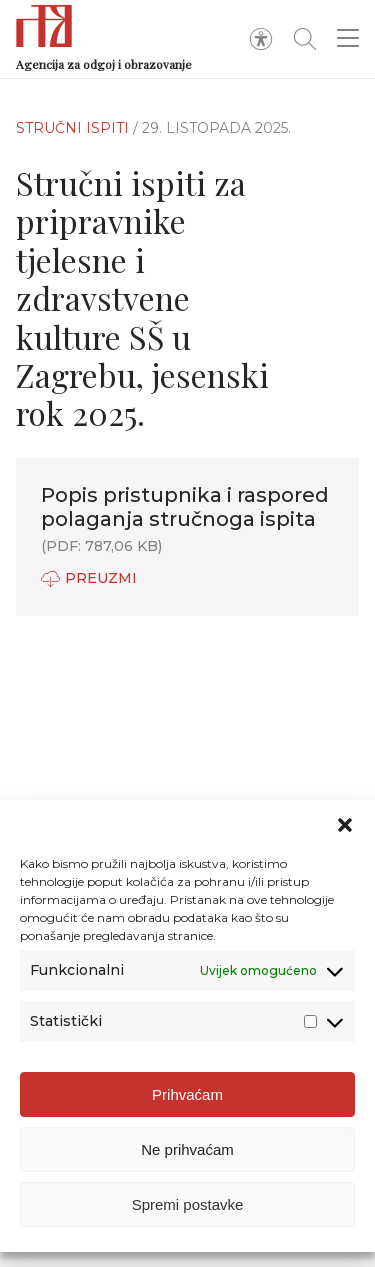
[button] (345, 825)
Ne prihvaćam (187, 1149)
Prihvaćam (187, 1094)
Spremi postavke (188, 1204)
